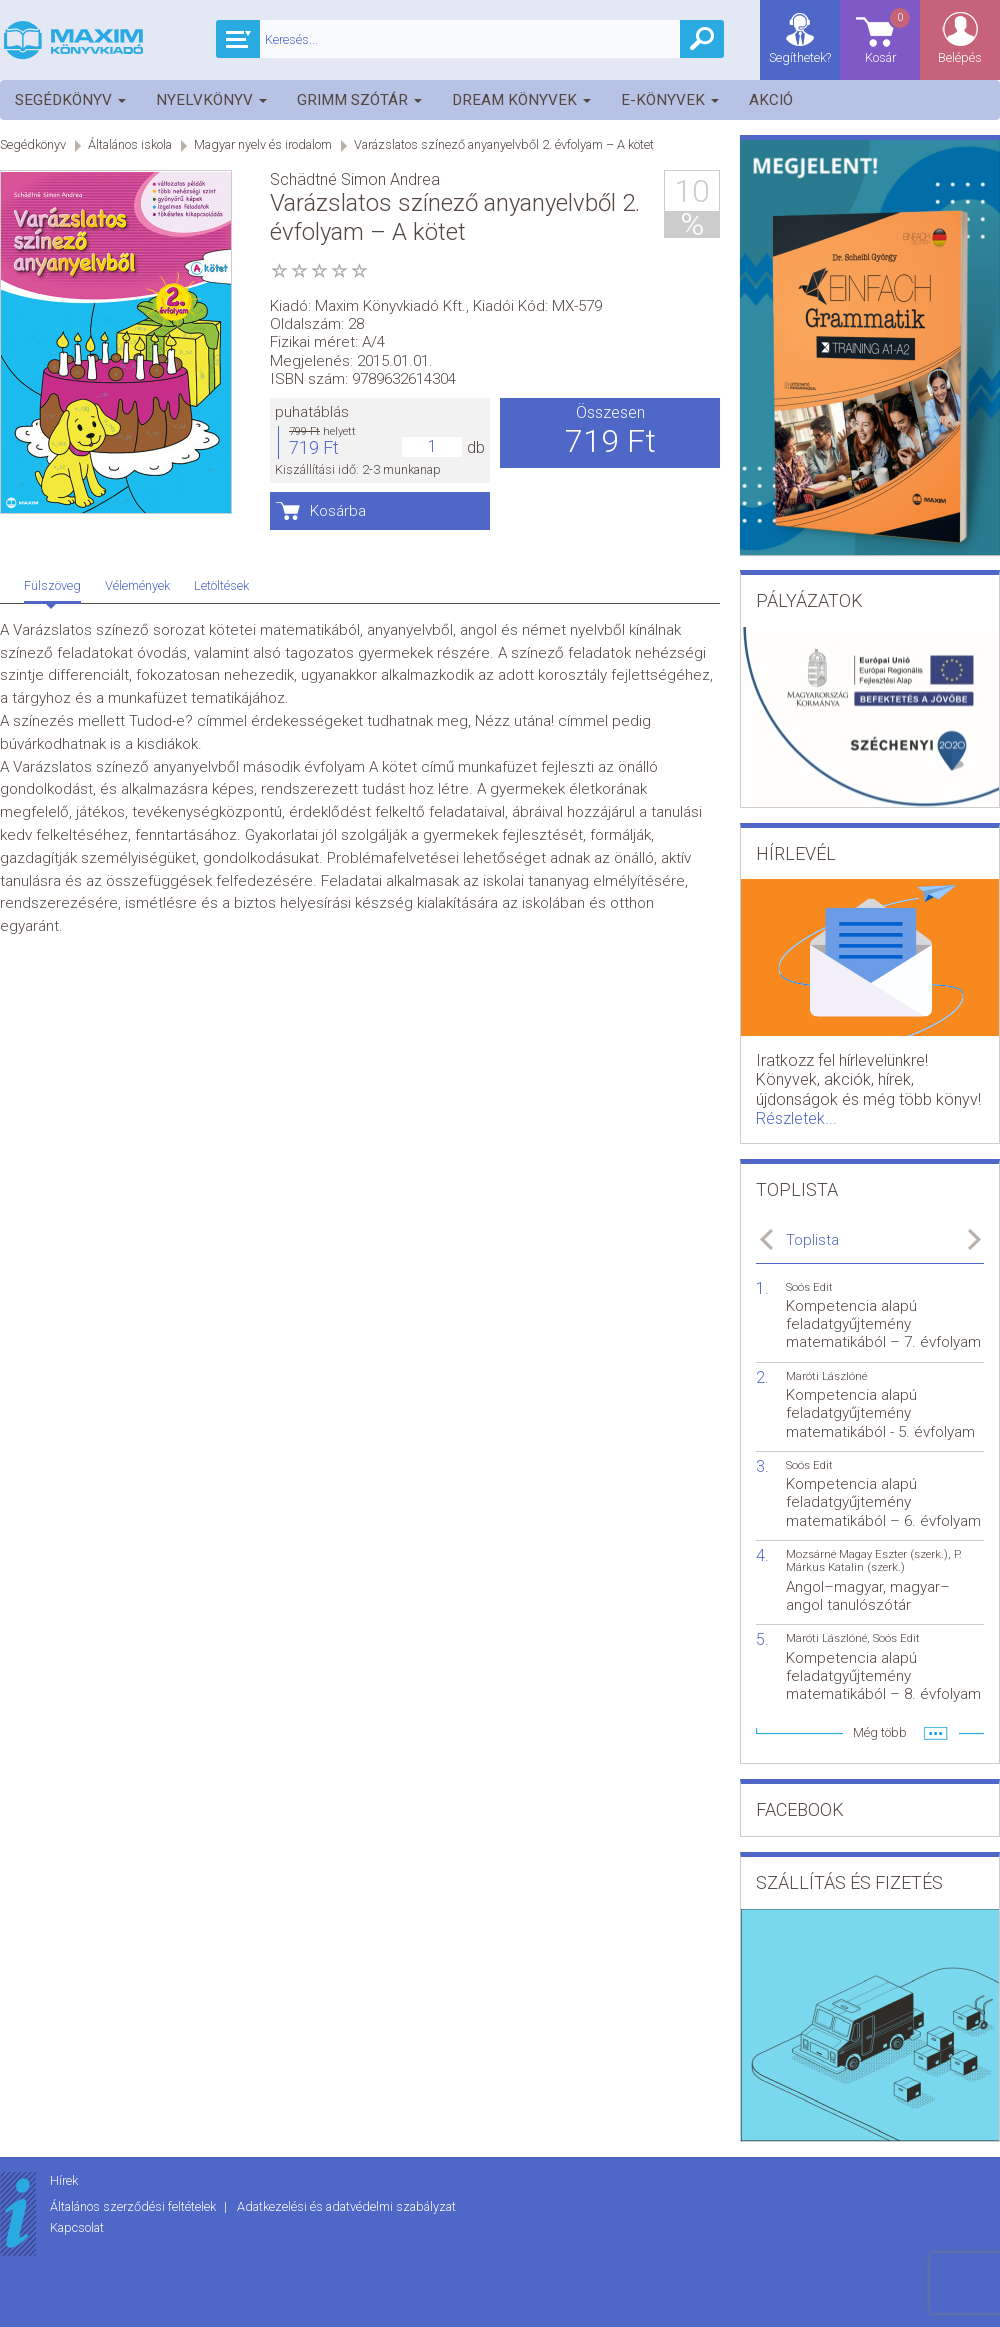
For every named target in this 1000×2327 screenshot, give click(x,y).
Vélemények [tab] (137, 585)
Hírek (64, 2180)
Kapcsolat (77, 2227)
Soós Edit (809, 1287)
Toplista (812, 1240)
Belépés (960, 57)
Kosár (889, 35)
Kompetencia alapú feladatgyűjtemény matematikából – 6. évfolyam (883, 1502)
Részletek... (796, 1118)
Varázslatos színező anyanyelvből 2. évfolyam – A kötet (504, 144)
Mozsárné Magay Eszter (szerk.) (867, 1554)
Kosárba (338, 511)
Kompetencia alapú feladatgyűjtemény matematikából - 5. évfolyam (880, 1413)
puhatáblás (312, 412)
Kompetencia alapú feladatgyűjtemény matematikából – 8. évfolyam (883, 1676)
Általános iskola (130, 144)
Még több (880, 1732)
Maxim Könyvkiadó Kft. (390, 306)
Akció (771, 100)
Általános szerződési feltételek (134, 2206)
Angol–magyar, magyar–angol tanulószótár (868, 1596)
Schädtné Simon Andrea (355, 179)
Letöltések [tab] (221, 585)
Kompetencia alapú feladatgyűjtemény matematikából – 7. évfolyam (883, 1324)
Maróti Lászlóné (826, 1376)
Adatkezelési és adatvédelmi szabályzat (346, 2206)
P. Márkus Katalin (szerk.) (874, 1561)
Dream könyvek (521, 100)
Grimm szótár (359, 100)
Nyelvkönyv (211, 100)
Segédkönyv (70, 100)
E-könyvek (670, 100)
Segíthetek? (800, 57)
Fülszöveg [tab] (52, 585)
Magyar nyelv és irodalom (263, 144)
